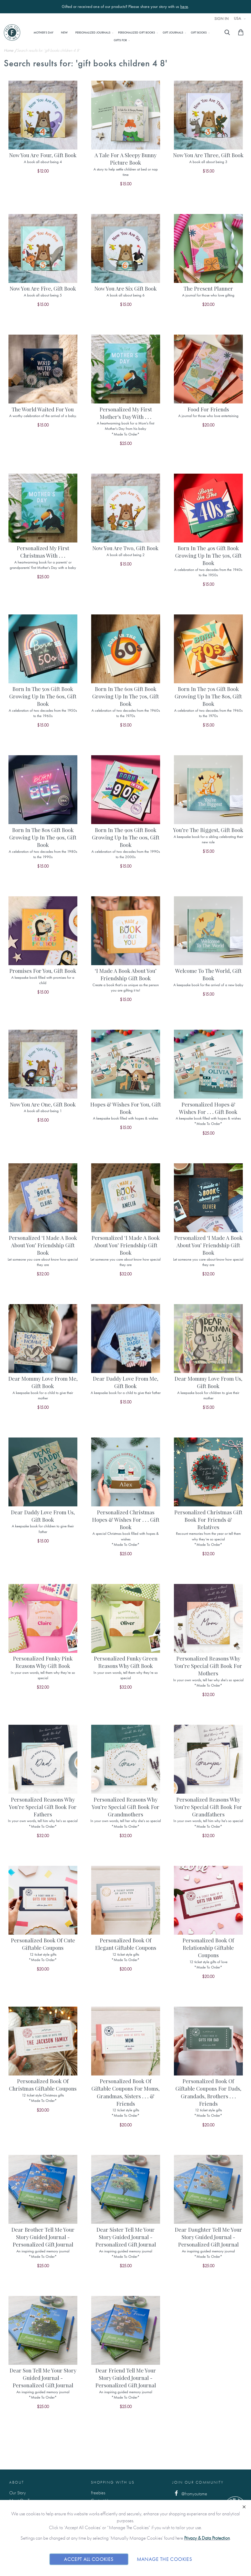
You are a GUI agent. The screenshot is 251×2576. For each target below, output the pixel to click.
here (184, 6)
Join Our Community (198, 2482)
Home (9, 50)
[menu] (120, 36)
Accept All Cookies (88, 2559)
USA (238, 18)
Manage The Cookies (164, 2559)
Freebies (98, 2493)
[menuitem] (43, 32)
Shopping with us (113, 2482)
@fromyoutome (189, 2493)
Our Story (17, 2493)
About (16, 2482)
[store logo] (12, 32)
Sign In (221, 18)
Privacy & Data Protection (207, 2538)
